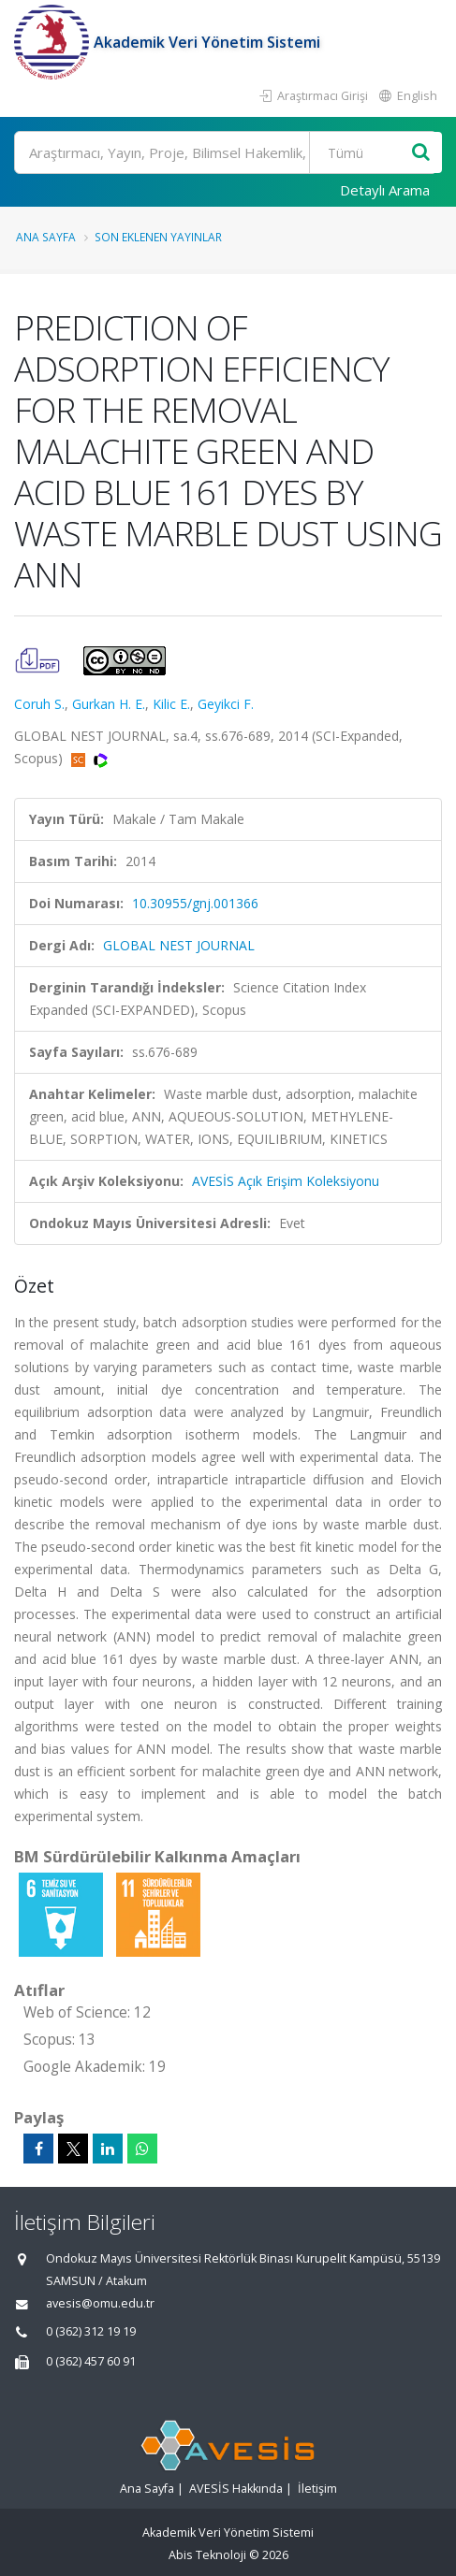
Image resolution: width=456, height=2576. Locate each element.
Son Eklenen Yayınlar (158, 236)
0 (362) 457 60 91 (91, 2361)
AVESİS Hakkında (236, 2488)
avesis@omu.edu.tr (100, 2303)
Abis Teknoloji (207, 2555)
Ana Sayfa (46, 236)
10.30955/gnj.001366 (195, 903)
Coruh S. (39, 704)
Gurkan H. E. (108, 704)
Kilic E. (171, 704)
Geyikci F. (226, 704)
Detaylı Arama (385, 190)
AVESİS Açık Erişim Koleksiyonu (285, 1181)
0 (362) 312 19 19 (91, 2331)
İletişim (317, 2488)
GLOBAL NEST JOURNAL (179, 945)
